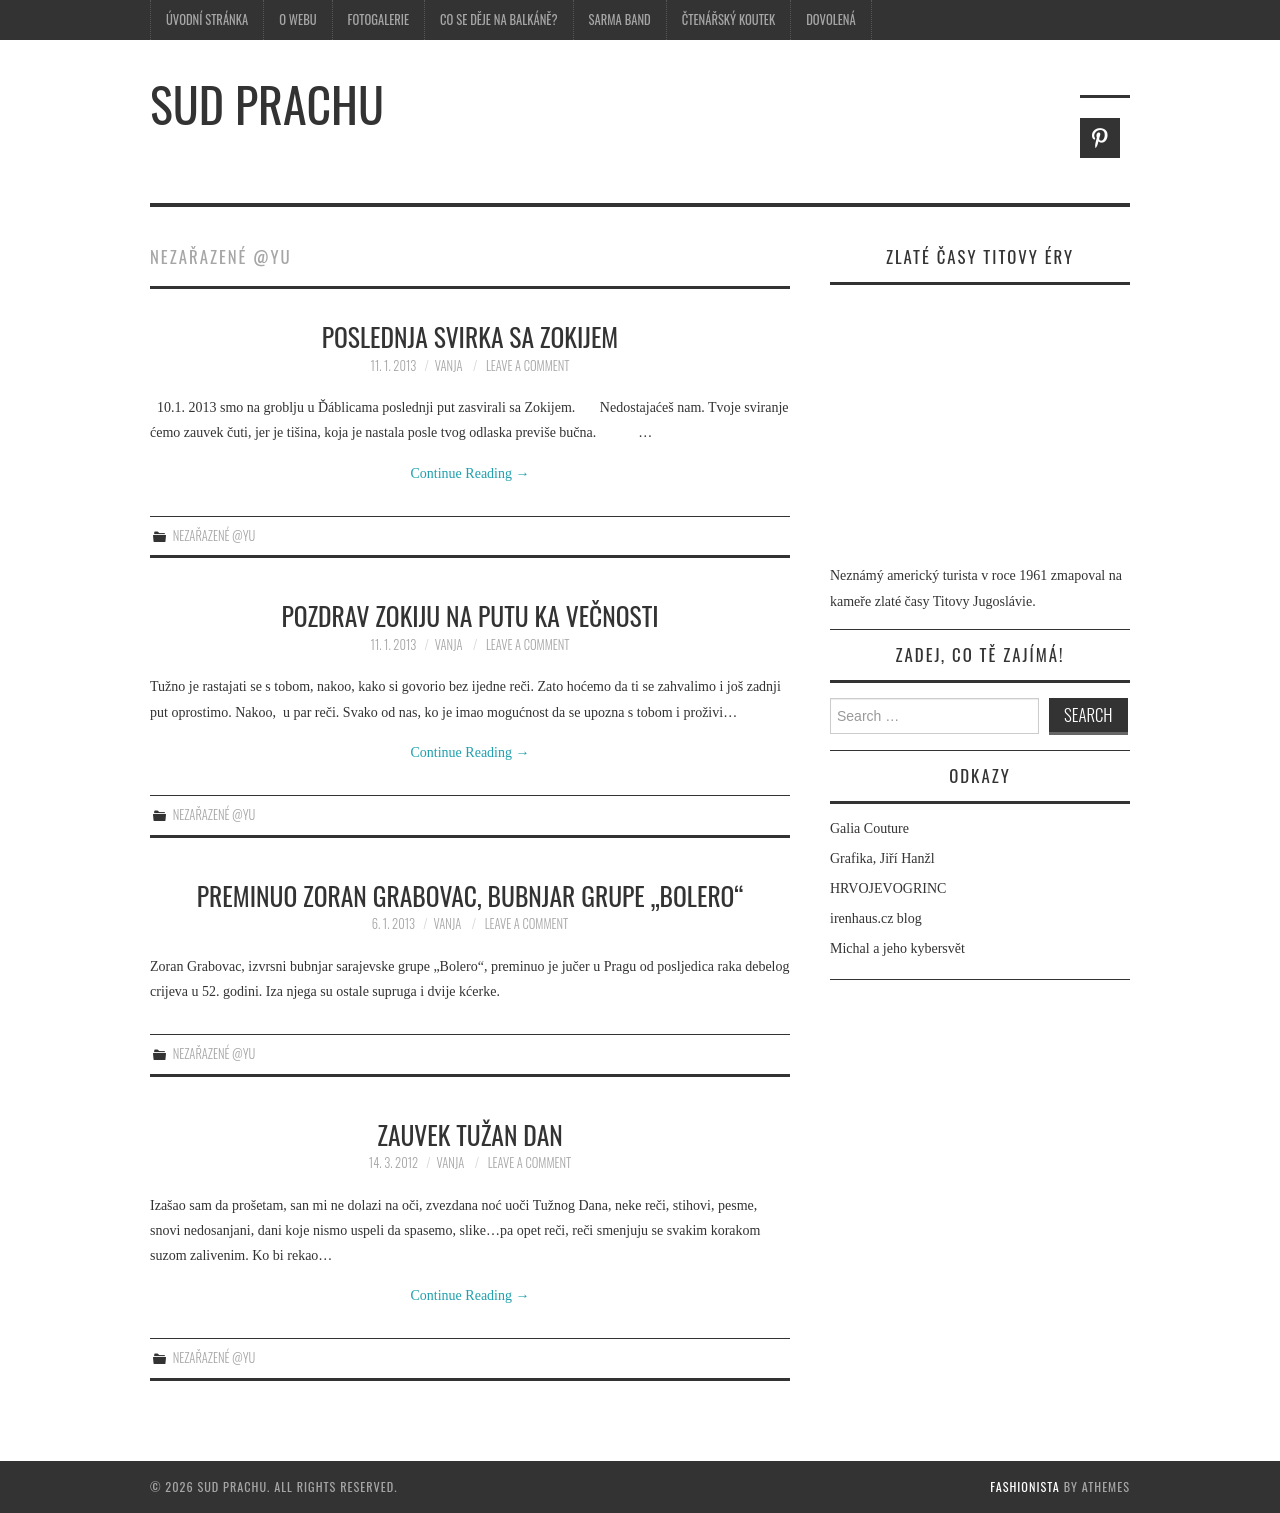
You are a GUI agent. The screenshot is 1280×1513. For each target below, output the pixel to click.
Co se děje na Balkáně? (499, 19)
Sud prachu (267, 103)
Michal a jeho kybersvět (897, 948)
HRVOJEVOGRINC (888, 888)
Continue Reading (470, 473)
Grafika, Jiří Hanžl (882, 858)
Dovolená (830, 19)
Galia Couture (869, 828)
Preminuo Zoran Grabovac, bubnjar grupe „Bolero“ (470, 895)
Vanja (449, 365)
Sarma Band (620, 19)
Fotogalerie (378, 19)
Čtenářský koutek (729, 19)
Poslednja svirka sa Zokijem (470, 336)
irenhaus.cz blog (876, 918)
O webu (297, 19)
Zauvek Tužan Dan (470, 1134)
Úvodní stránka (207, 19)
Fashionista (1025, 1486)
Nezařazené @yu (214, 535)
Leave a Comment (528, 365)
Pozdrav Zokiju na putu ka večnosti (469, 615)
